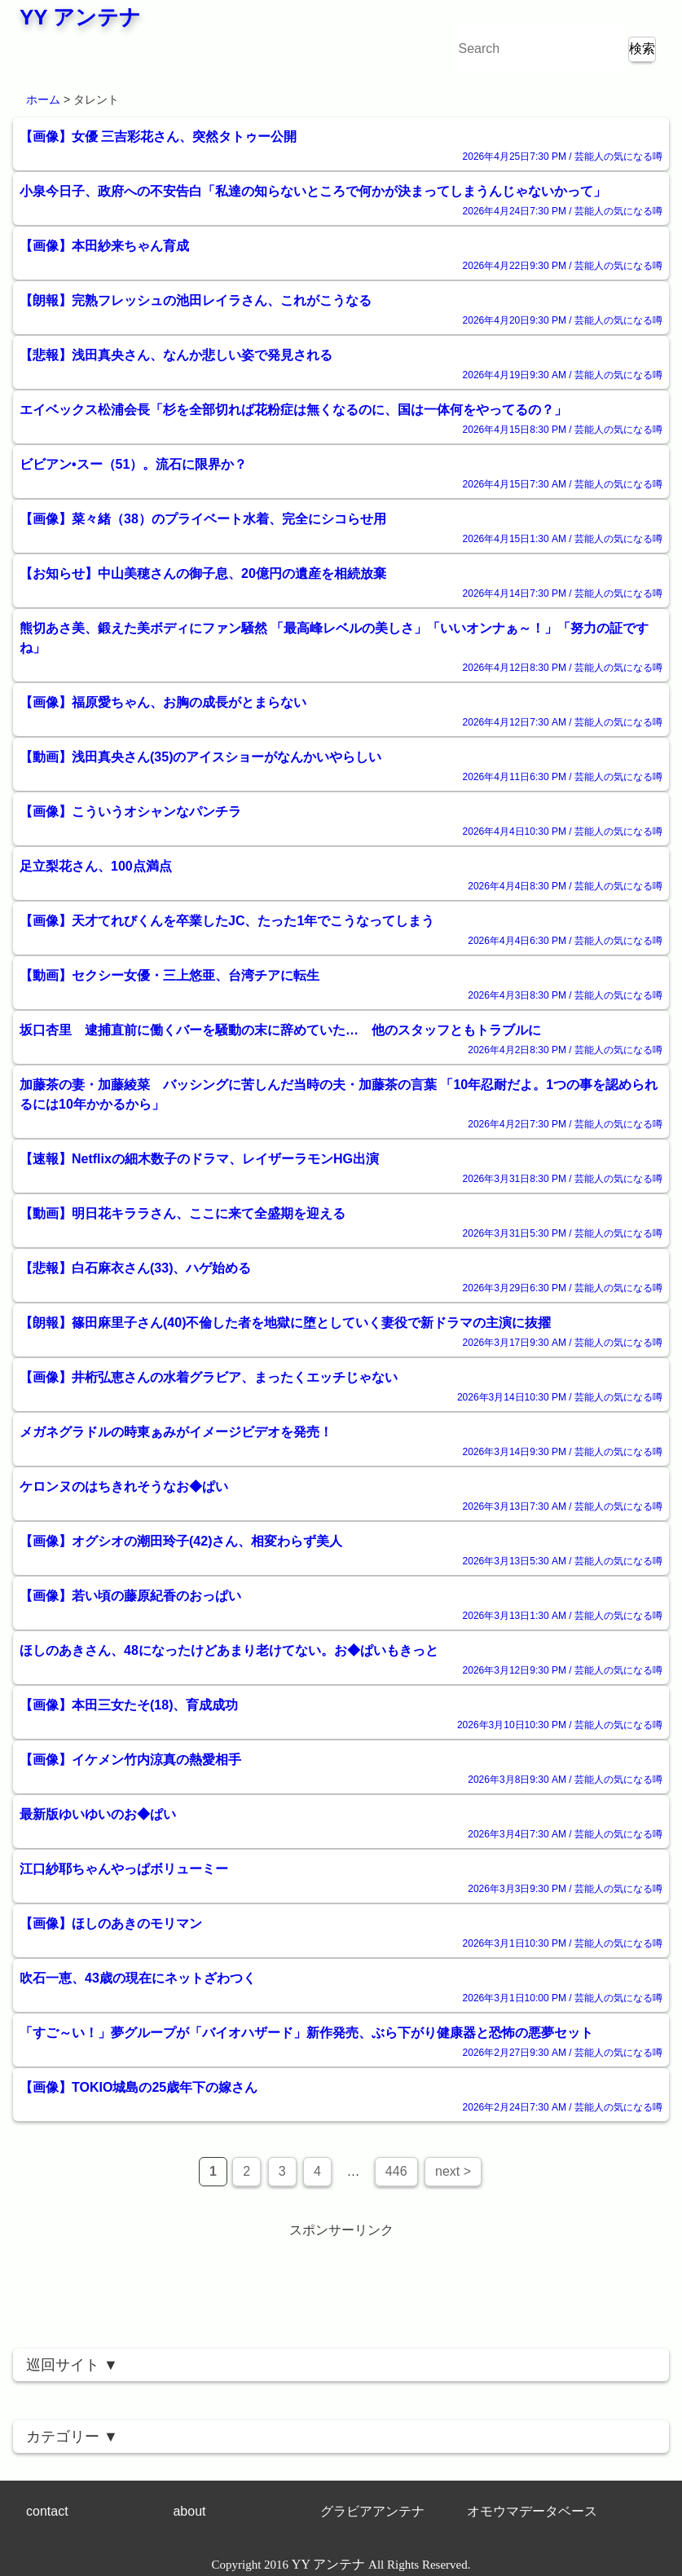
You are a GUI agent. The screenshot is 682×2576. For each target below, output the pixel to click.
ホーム (43, 99)
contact (47, 2511)
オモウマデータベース (532, 2511)
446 (396, 2171)
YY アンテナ (80, 17)
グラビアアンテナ (372, 2511)
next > (453, 2171)
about (189, 2511)
